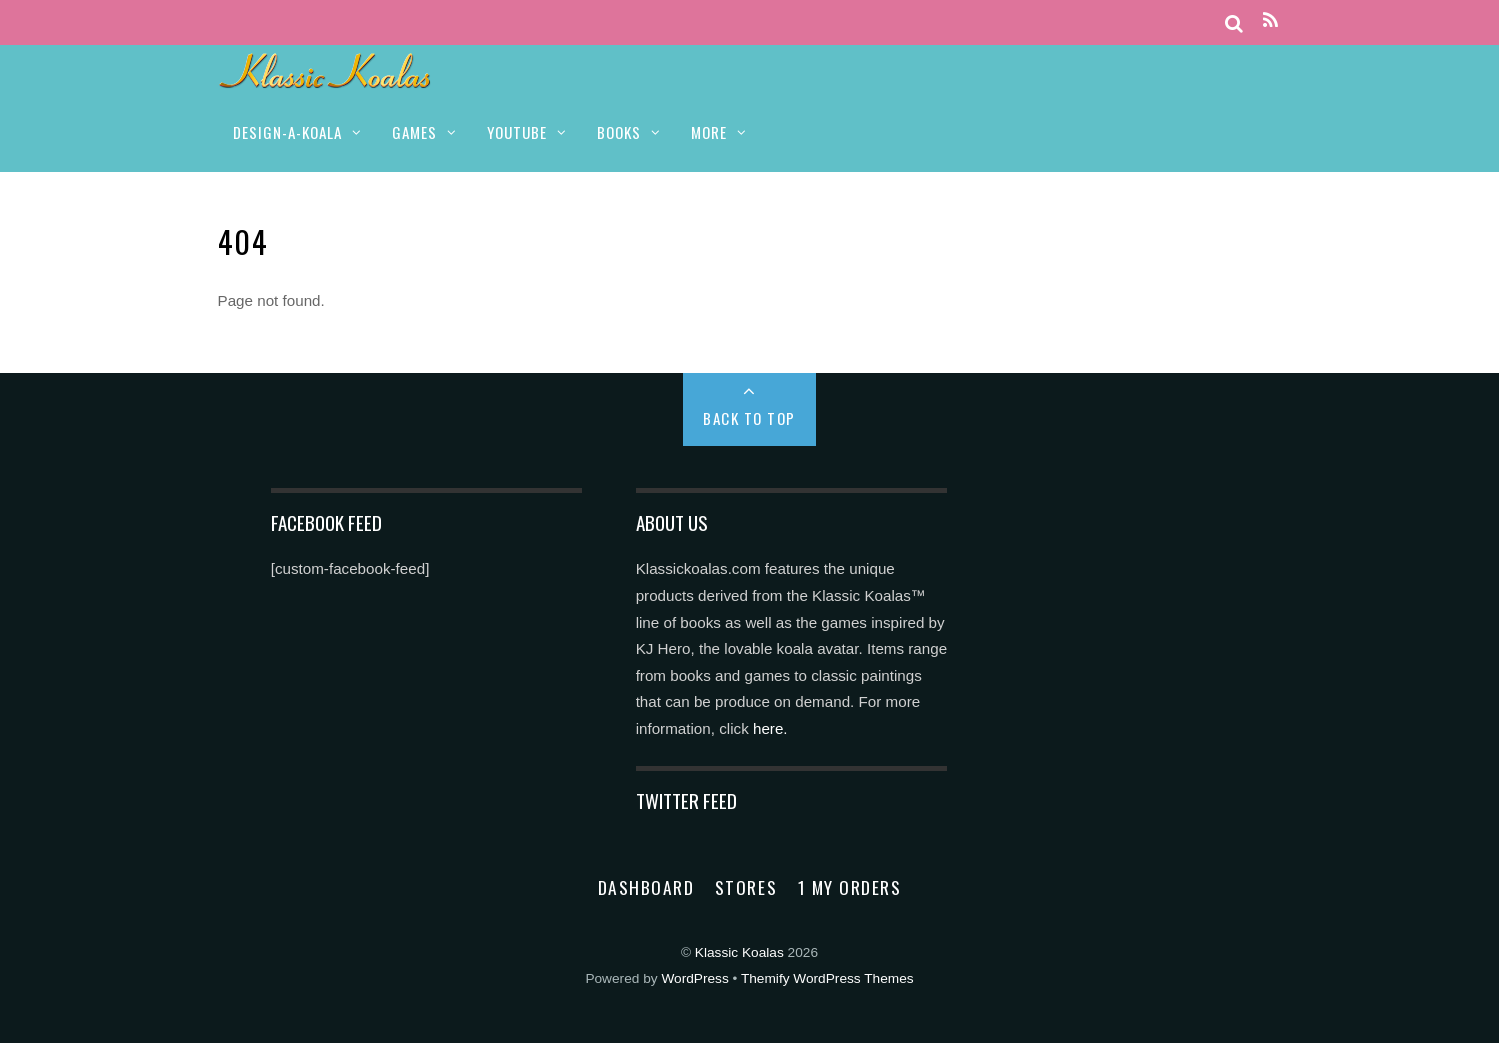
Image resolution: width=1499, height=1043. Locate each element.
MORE (709, 132)
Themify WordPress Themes (827, 978)
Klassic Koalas (739, 952)
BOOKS (619, 132)
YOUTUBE (517, 132)
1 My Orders (850, 887)
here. (770, 728)
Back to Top (749, 418)
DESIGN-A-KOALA (287, 132)
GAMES (414, 132)
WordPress (694, 978)
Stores (746, 887)
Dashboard (646, 887)
